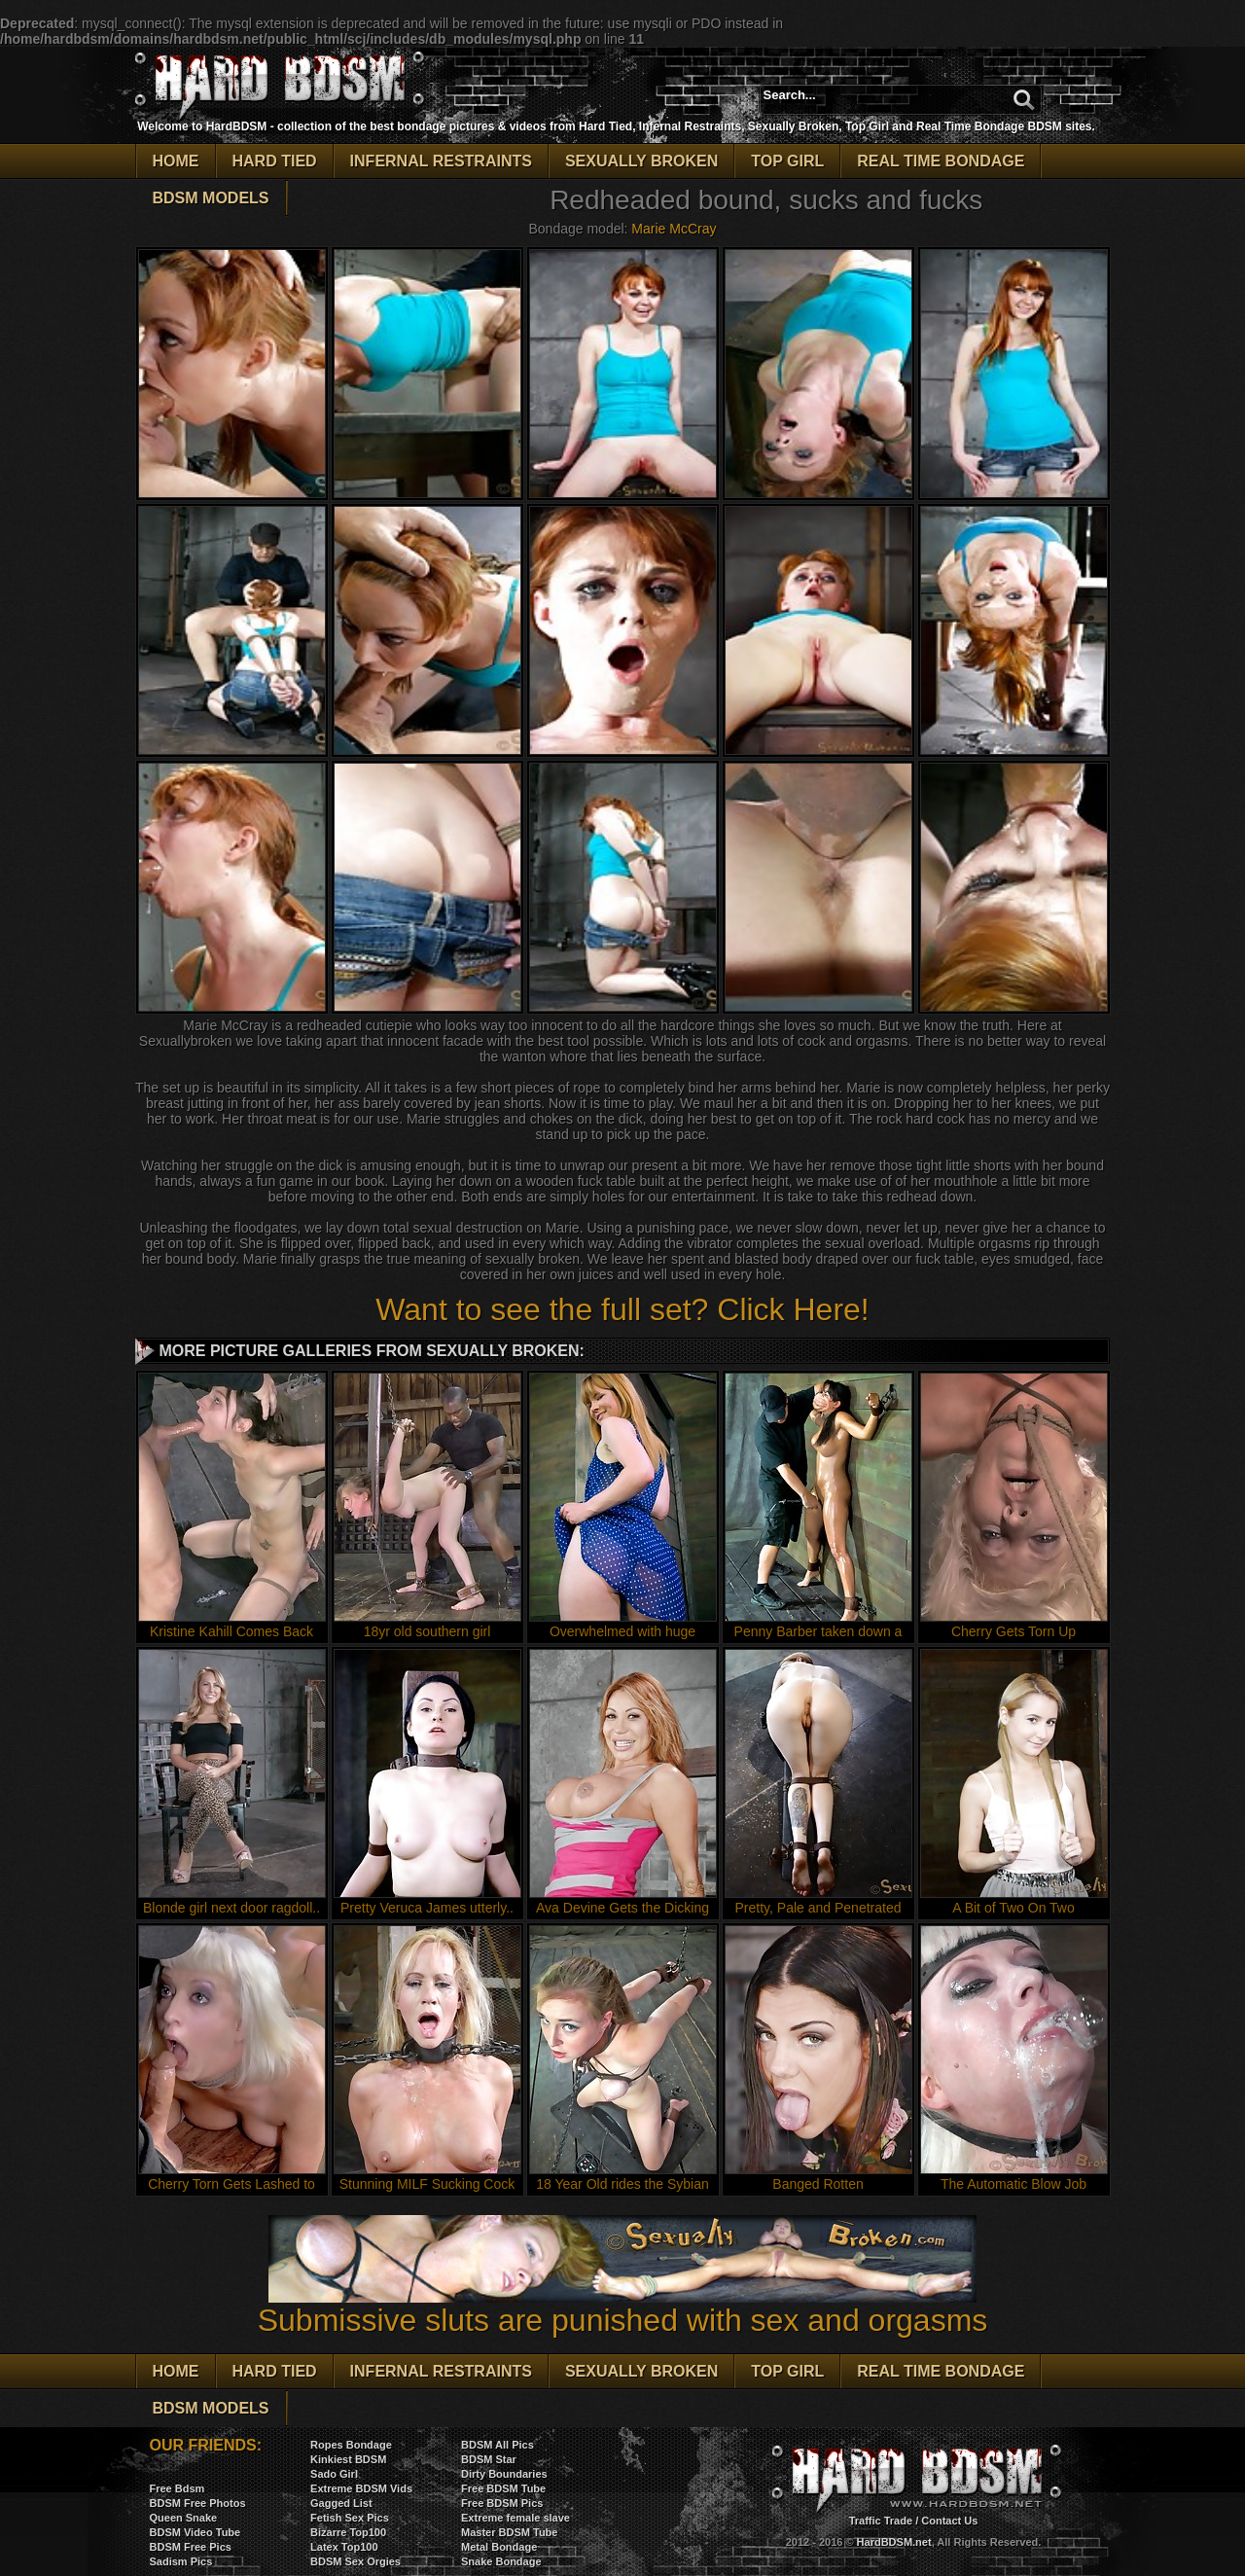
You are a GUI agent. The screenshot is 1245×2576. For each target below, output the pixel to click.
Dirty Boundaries (504, 2474)
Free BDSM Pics (502, 2503)
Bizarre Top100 (348, 2532)
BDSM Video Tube (195, 2532)
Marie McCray (673, 228)
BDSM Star (488, 2459)
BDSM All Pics (497, 2445)
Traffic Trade (880, 2520)
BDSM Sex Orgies (355, 2561)
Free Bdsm (177, 2488)
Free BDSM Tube (503, 2488)
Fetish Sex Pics (349, 2517)
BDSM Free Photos (198, 2503)
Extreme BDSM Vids (361, 2488)
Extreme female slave (515, 2517)
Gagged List (341, 2503)
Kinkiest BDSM (348, 2459)
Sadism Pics (181, 2561)
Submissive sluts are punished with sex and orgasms (623, 2306)
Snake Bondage (501, 2561)
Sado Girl (334, 2474)
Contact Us (949, 2520)
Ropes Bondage (351, 2445)
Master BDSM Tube (509, 2532)
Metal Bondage (499, 2547)
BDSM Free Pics (190, 2547)
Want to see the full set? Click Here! (622, 1309)
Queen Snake (184, 2517)
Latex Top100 (344, 2547)
